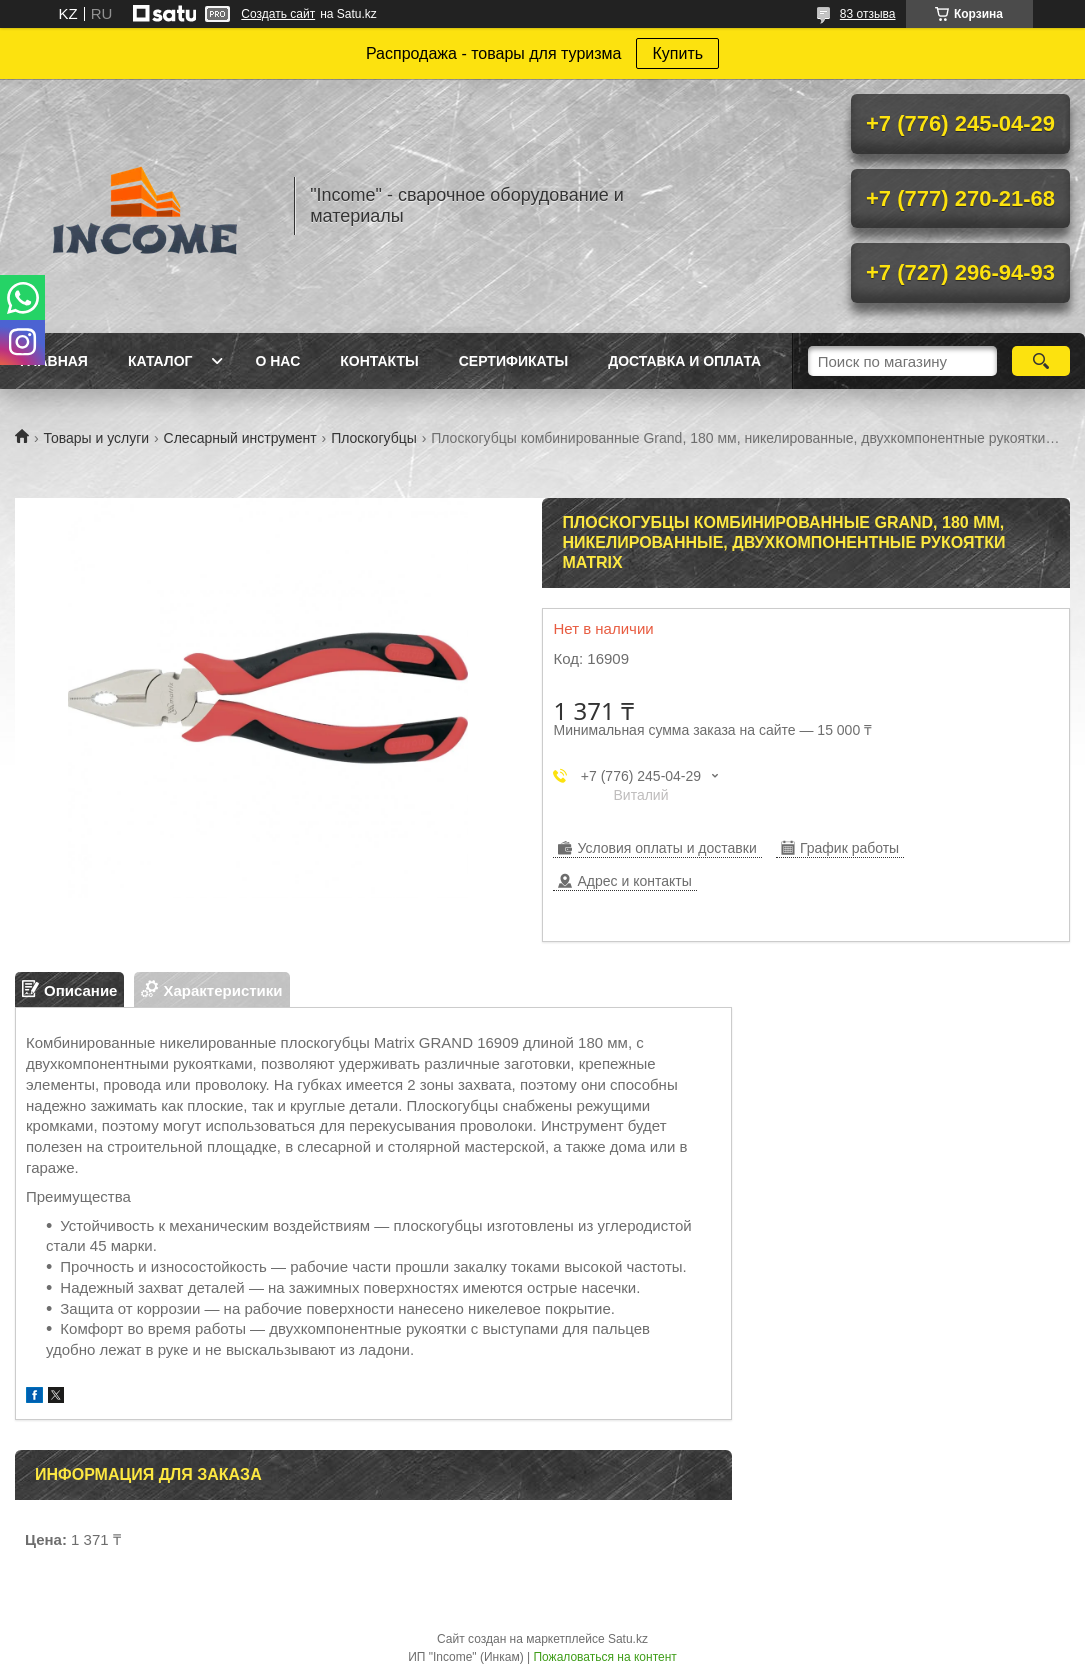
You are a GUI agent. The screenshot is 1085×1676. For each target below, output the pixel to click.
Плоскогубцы (374, 438)
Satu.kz (628, 1639)
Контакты (379, 361)
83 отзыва (868, 14)
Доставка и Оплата (684, 361)
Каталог (160, 361)
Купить (677, 53)
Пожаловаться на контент (604, 1657)
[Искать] (1041, 361)
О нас (277, 361)
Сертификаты (513, 361)
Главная (54, 361)
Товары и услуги (96, 438)
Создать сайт (278, 14)
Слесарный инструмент (240, 438)
